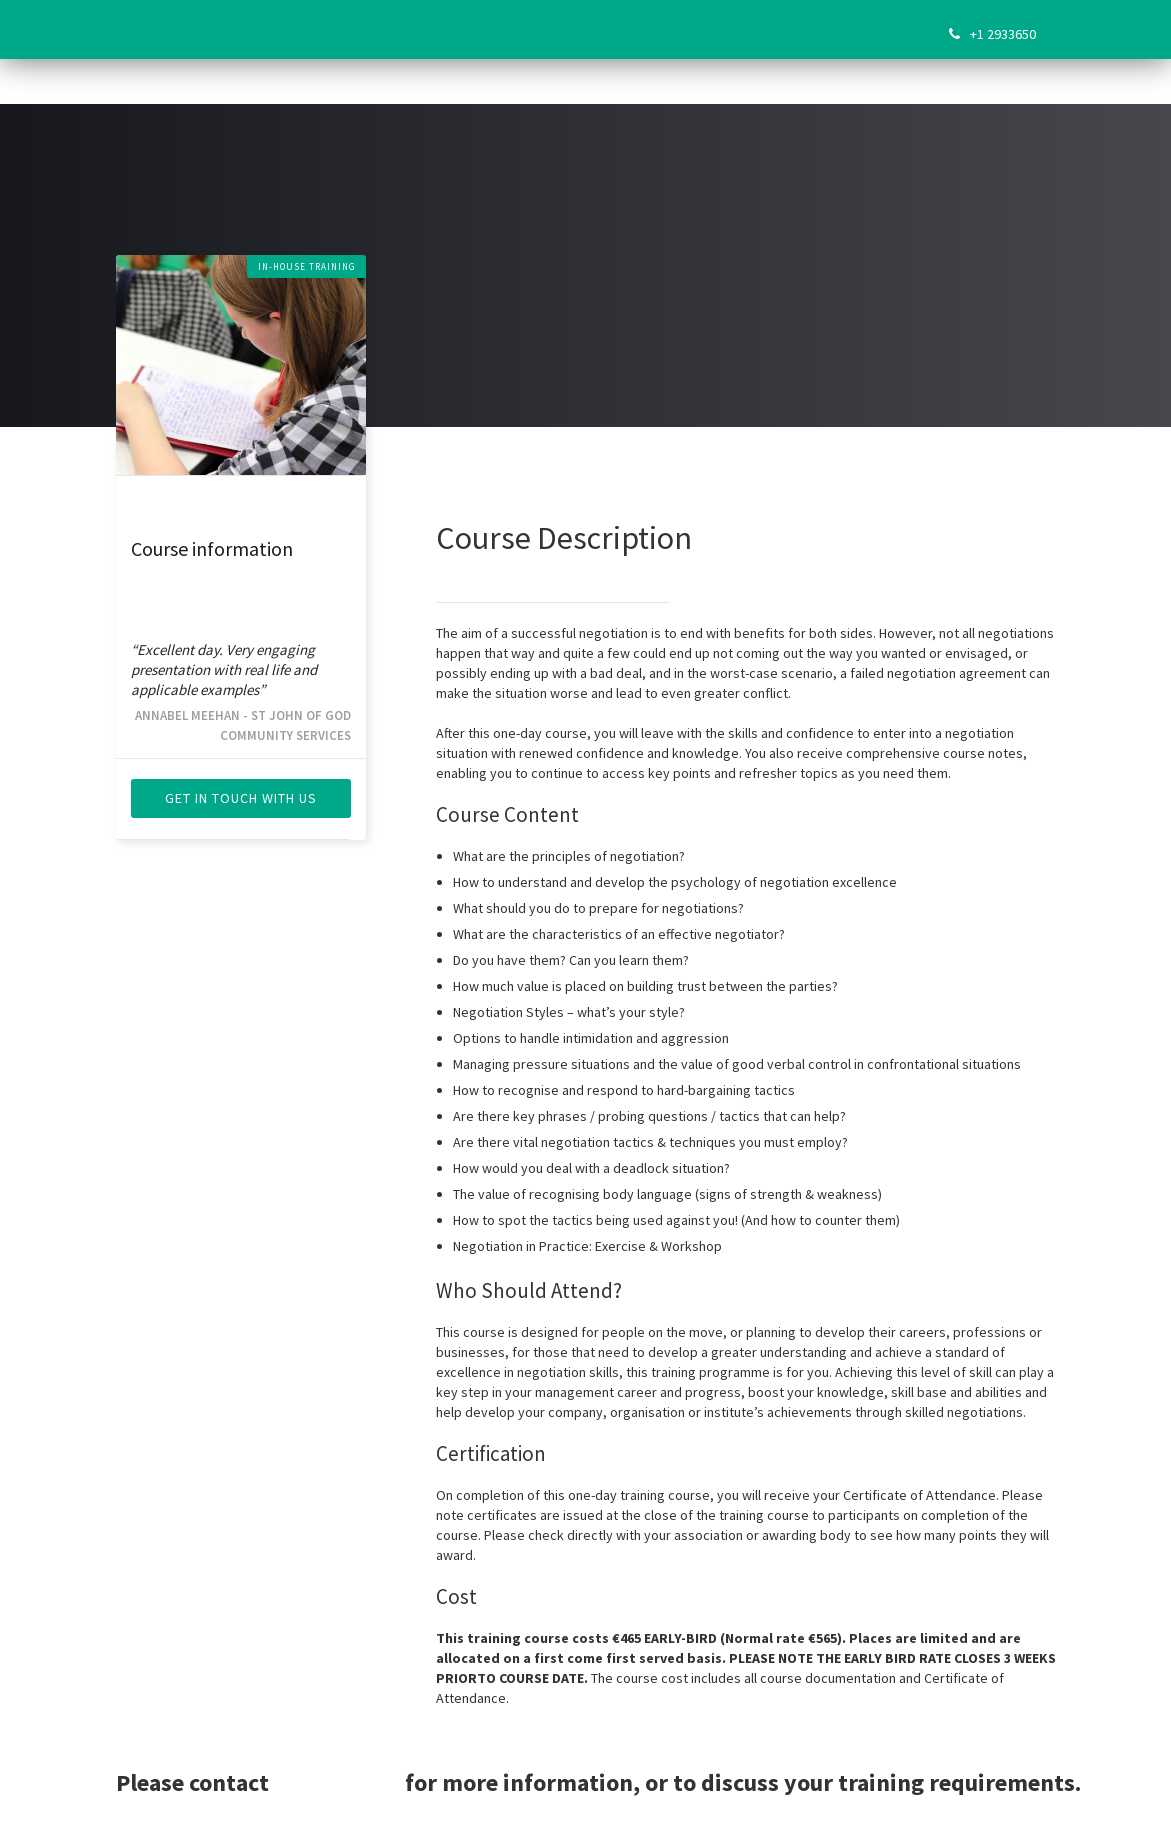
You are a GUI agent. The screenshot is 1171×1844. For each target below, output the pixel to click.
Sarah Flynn (337, 1782)
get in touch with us (241, 798)
